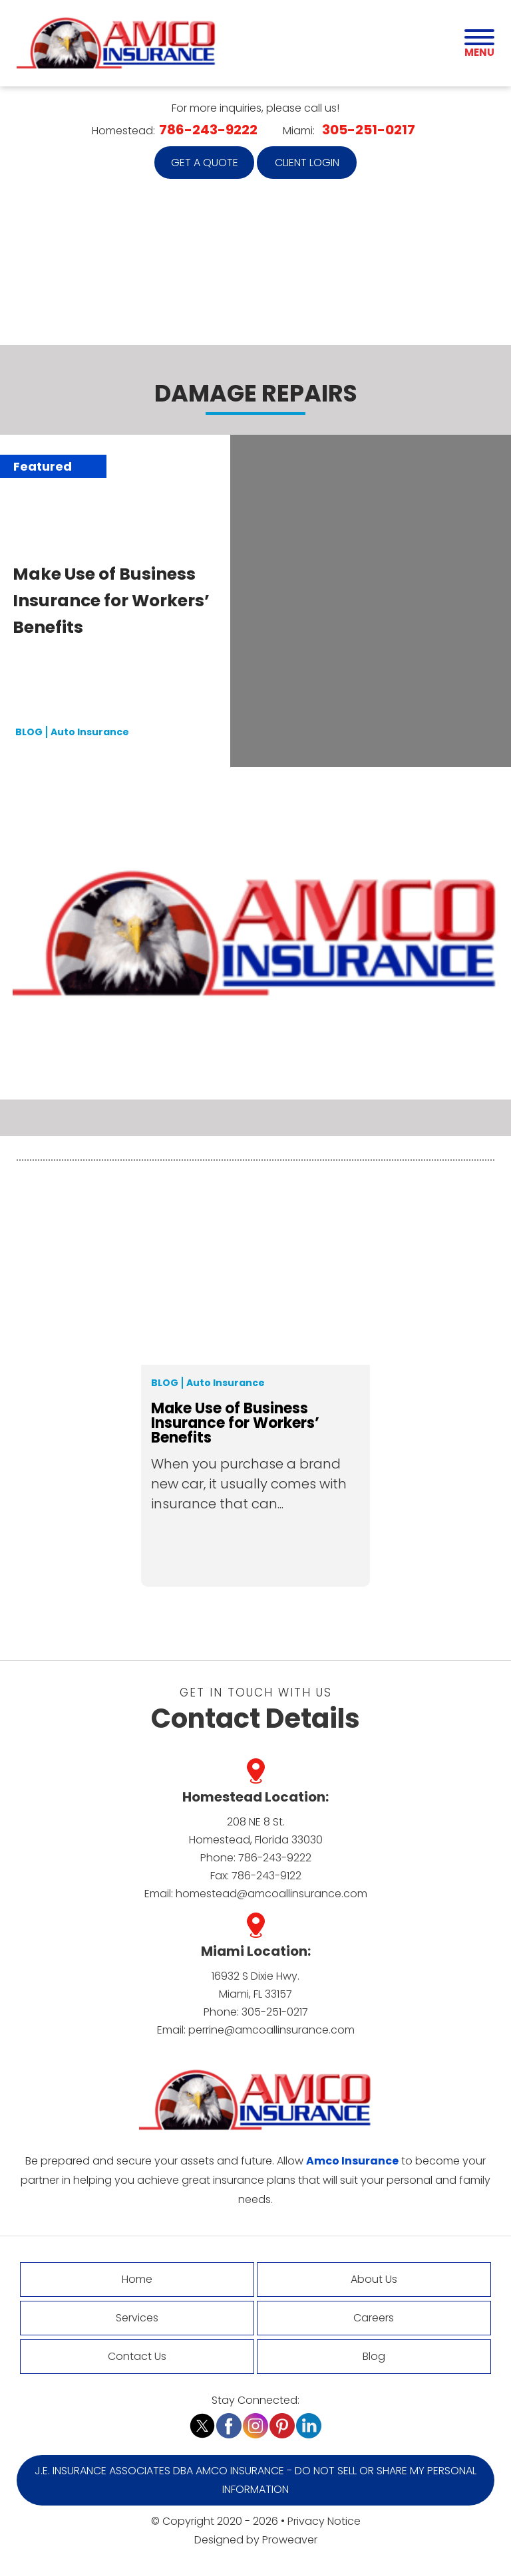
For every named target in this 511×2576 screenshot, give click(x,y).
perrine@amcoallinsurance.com (271, 2030)
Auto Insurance (90, 732)
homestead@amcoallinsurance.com (271, 1893)
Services (137, 2317)
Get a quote (204, 162)
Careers (373, 2317)
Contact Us (137, 2356)
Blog (164, 1382)
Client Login (307, 162)
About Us (374, 2279)
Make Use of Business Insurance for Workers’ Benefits (111, 600)
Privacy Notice (324, 2521)
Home (137, 2279)
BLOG (29, 732)
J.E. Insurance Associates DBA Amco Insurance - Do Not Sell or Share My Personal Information (255, 2480)
